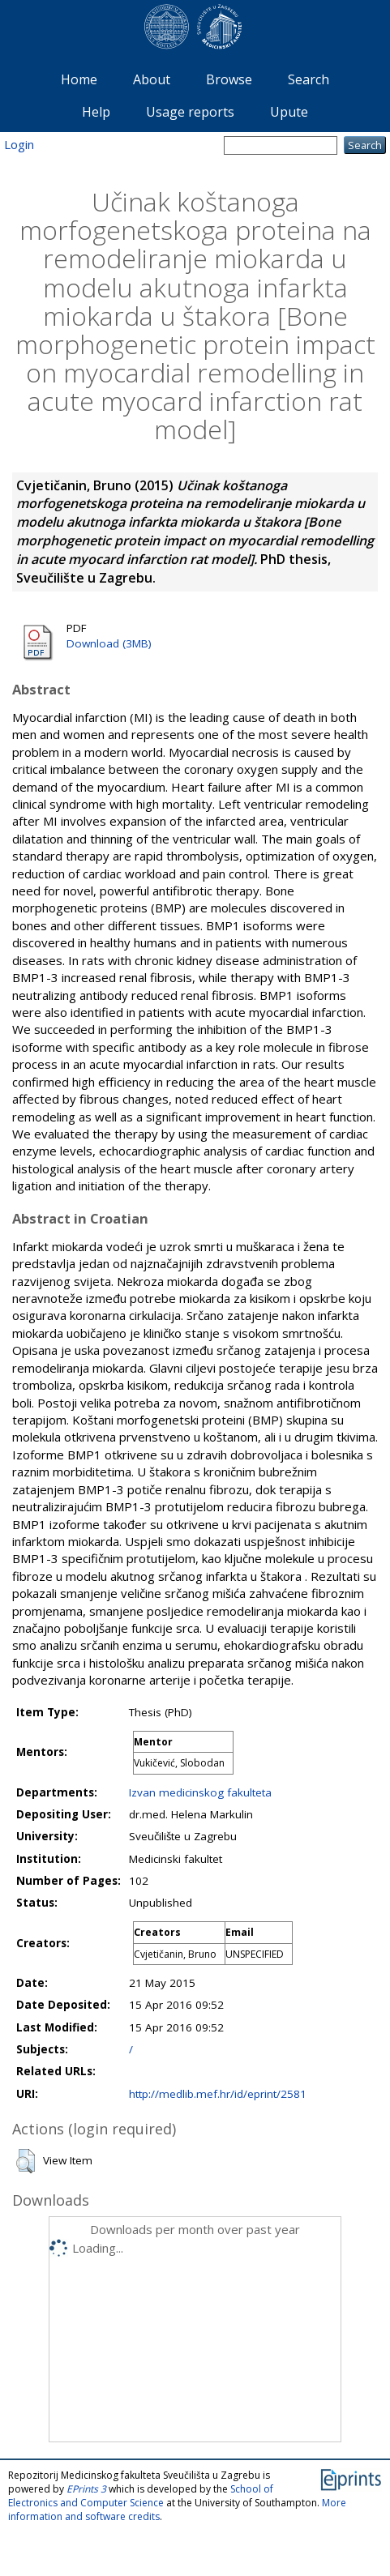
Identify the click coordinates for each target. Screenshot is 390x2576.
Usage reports (190, 112)
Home (79, 79)
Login (19, 144)
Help (96, 112)
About (151, 79)
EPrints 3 (86, 2489)
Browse (229, 79)
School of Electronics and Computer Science (140, 2496)
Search (308, 79)
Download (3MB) (109, 643)
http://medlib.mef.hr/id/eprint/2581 (217, 2094)
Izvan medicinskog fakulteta (200, 1792)
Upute (289, 112)
